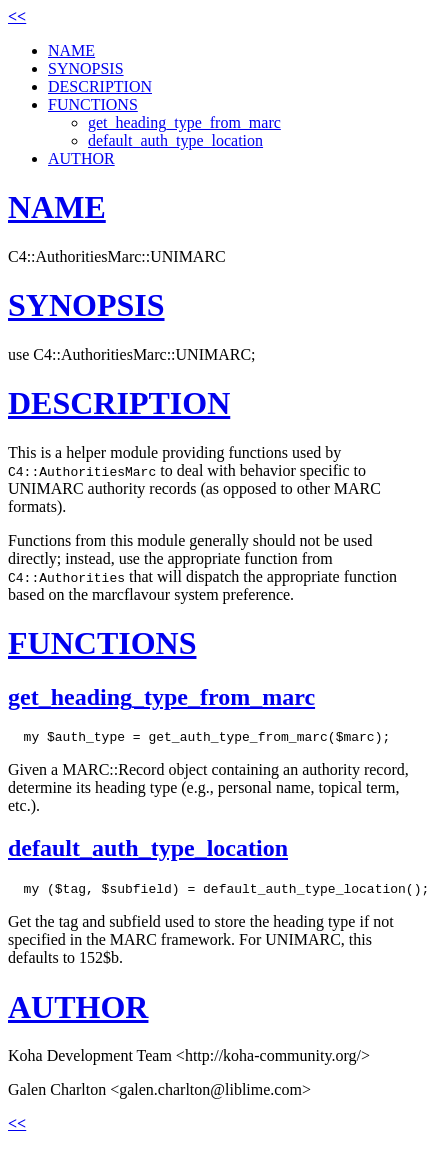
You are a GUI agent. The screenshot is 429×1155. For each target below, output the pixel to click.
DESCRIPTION (100, 86)
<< (17, 16)
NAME (71, 50)
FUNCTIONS (93, 104)
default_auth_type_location (175, 140)
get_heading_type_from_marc (184, 122)
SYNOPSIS (86, 68)
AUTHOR (81, 158)
